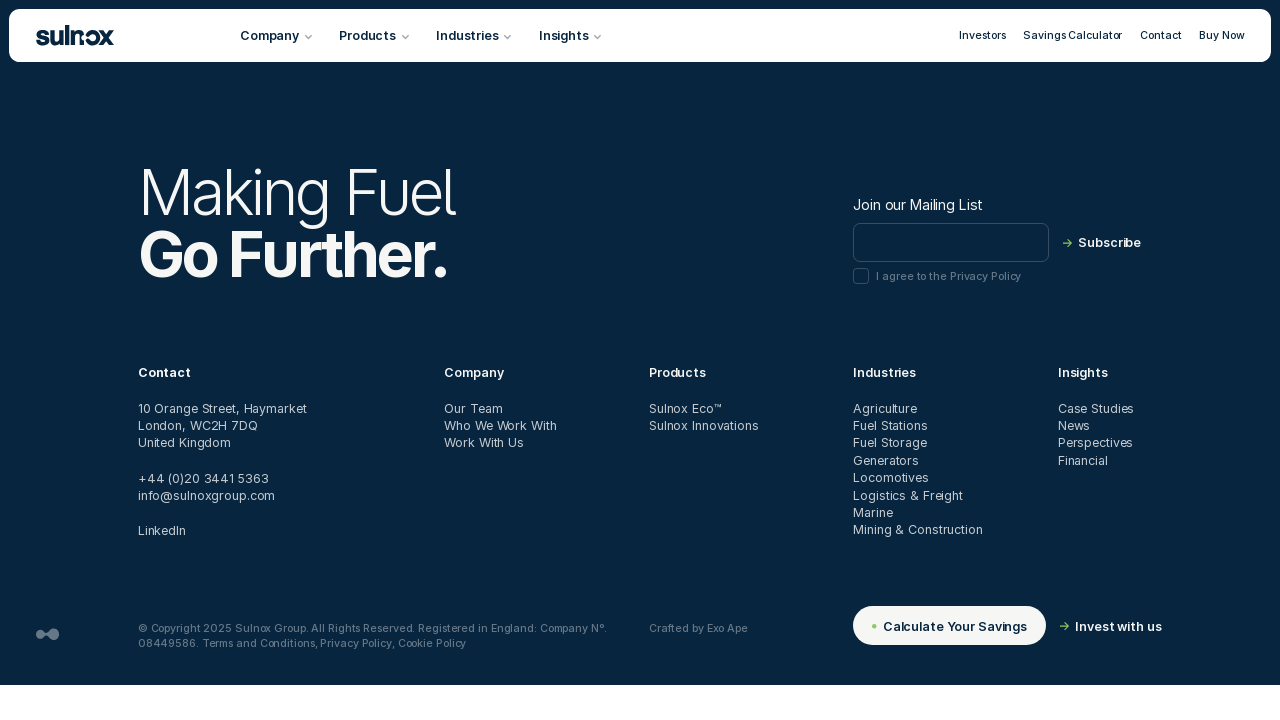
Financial (1083, 460)
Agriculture (885, 408)
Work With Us (484, 442)
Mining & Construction (917, 529)
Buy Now (1221, 34)
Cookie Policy (432, 642)
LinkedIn (162, 530)
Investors (982, 34)
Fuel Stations (890, 425)
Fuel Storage (890, 442)
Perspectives (1096, 442)
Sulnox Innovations (704, 425)
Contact (1160, 34)
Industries (884, 372)
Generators (886, 460)
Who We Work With (500, 425)
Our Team (473, 408)
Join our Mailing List (918, 205)
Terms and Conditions (258, 642)
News (1074, 425)
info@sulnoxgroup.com (207, 495)
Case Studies (1096, 408)
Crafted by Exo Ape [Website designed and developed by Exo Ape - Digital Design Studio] (698, 627)
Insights (1083, 372)
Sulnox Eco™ (685, 408)
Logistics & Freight (908, 495)
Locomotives (891, 477)
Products (677, 372)
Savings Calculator (1072, 34)
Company (473, 372)
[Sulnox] (75, 35)
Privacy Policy (356, 642)
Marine (872, 512)
